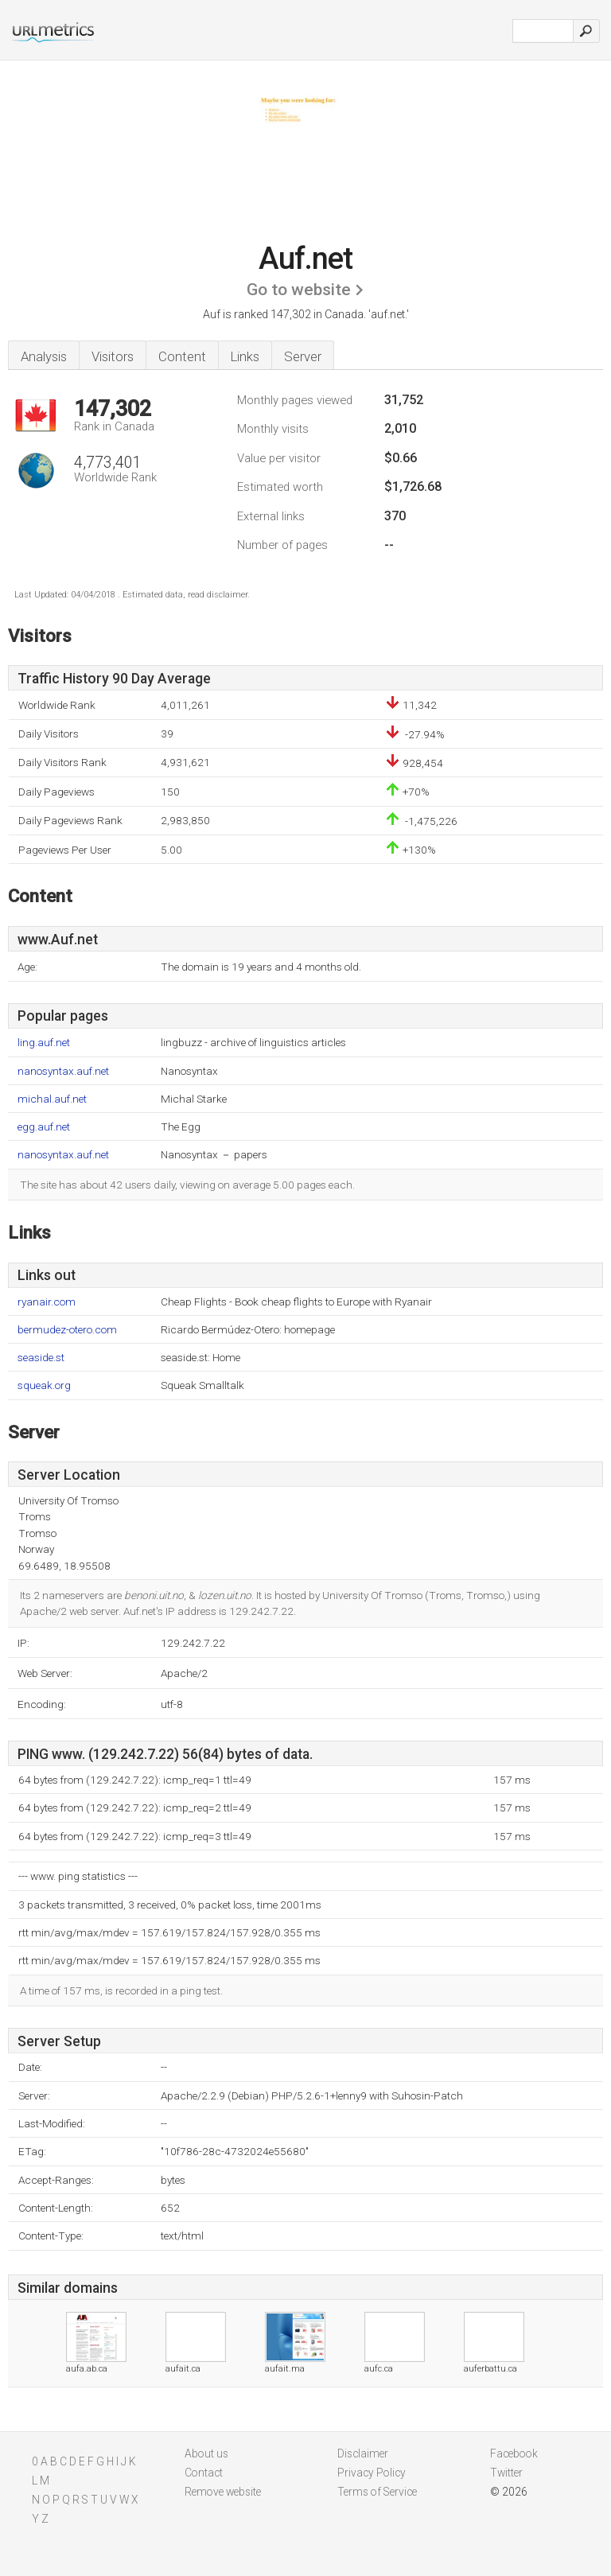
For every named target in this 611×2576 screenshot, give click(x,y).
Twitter (506, 2472)
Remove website (223, 2491)
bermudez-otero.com (67, 1330)
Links (245, 356)
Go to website (299, 289)
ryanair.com (47, 1302)
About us (206, 2453)
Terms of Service (377, 2491)
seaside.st (41, 1358)
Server (302, 356)
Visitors (112, 356)
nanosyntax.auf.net (63, 1071)
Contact (204, 2472)
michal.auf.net (52, 1099)
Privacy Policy (371, 2472)
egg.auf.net (44, 1127)
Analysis (44, 356)
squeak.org (44, 1385)
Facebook (514, 2453)
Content (182, 356)
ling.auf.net (44, 1043)
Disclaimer (362, 2453)
